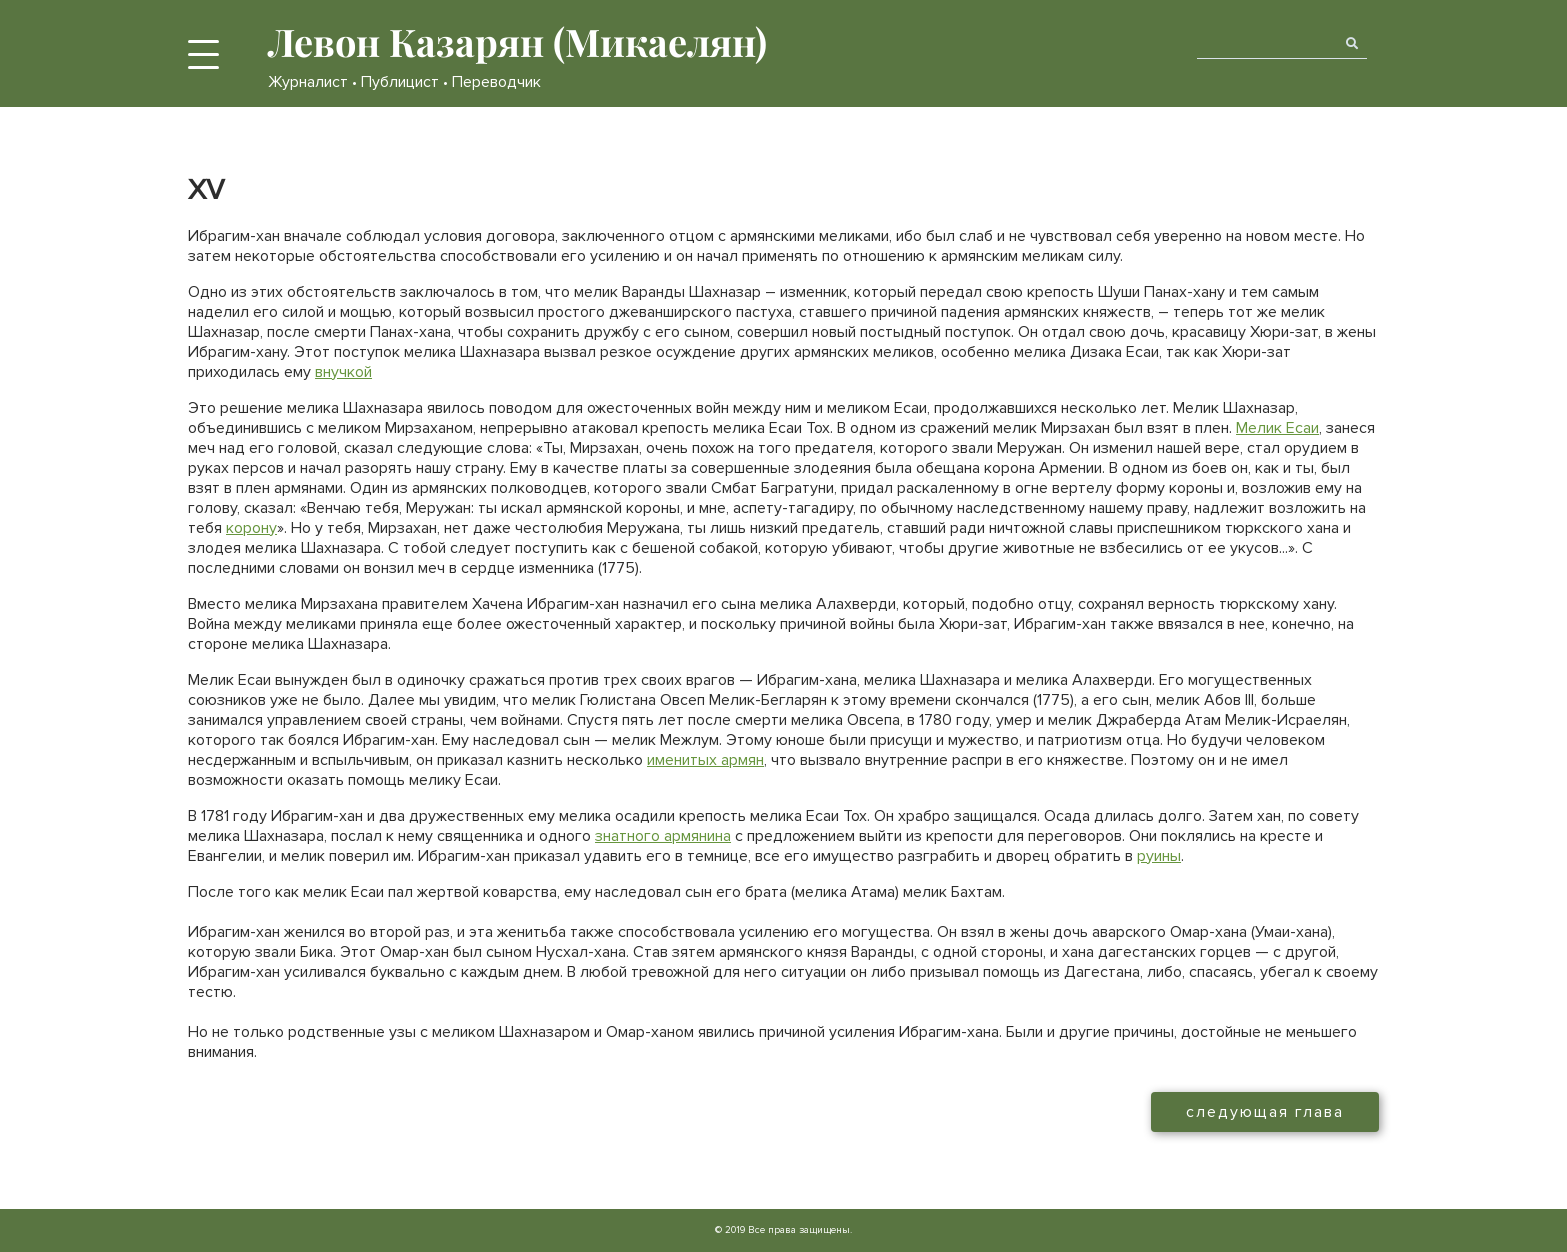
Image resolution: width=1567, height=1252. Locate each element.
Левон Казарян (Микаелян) (517, 41)
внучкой (343, 372)
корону (251, 528)
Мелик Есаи (1277, 428)
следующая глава (1265, 1112)
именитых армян (705, 760)
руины (1159, 856)
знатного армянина (663, 836)
